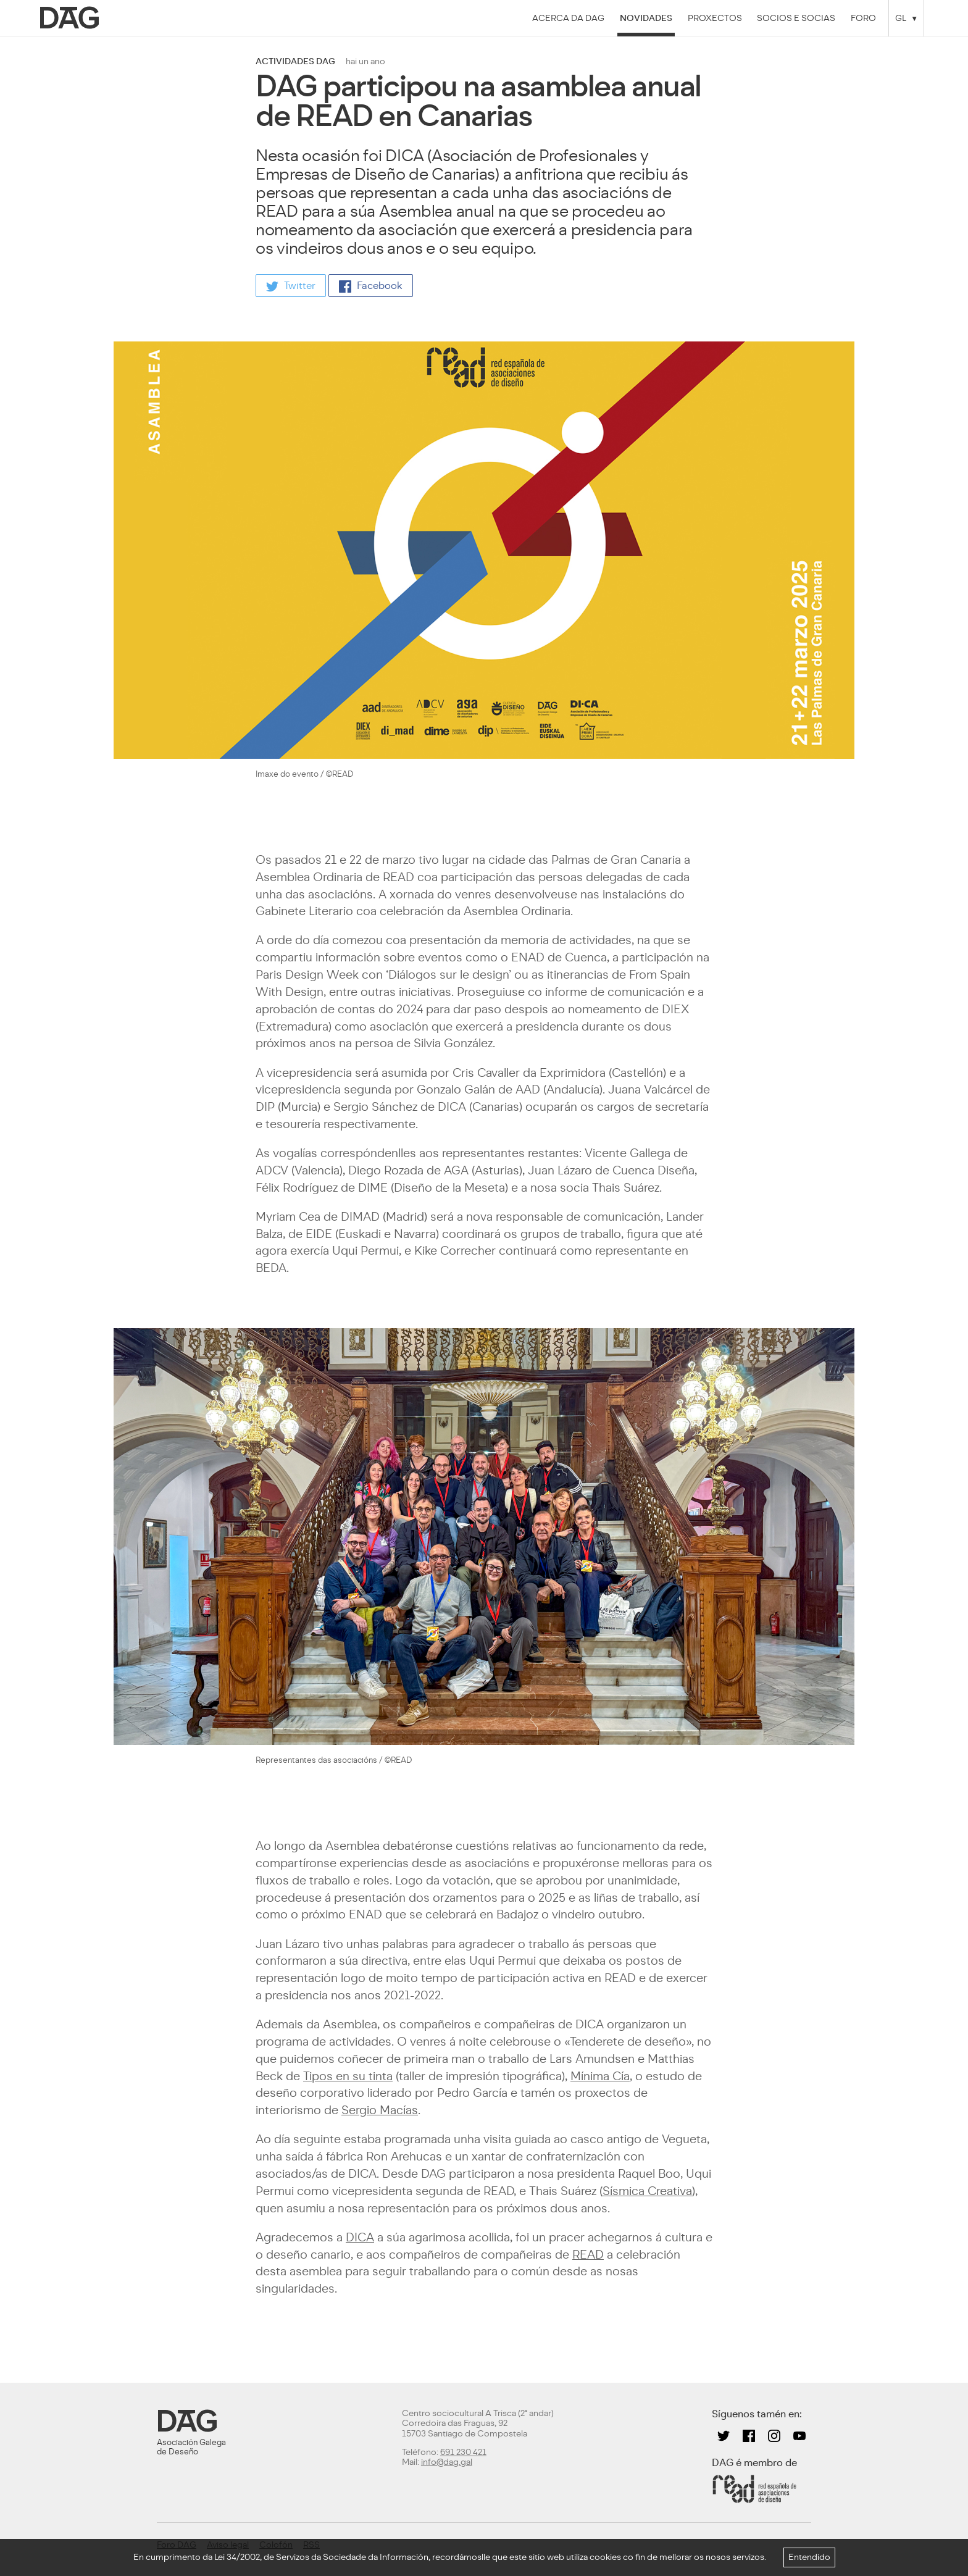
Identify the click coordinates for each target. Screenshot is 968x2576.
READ (588, 2255)
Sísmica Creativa (647, 2191)
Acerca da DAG (568, 17)
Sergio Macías (379, 2110)
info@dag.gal (446, 2462)
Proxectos (715, 17)
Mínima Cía (600, 2076)
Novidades (646, 17)
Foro (863, 17)
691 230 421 (463, 2452)
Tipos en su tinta (348, 2076)
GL (900, 17)
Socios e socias (796, 17)
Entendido (809, 2557)
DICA (360, 2237)
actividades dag (295, 61)
